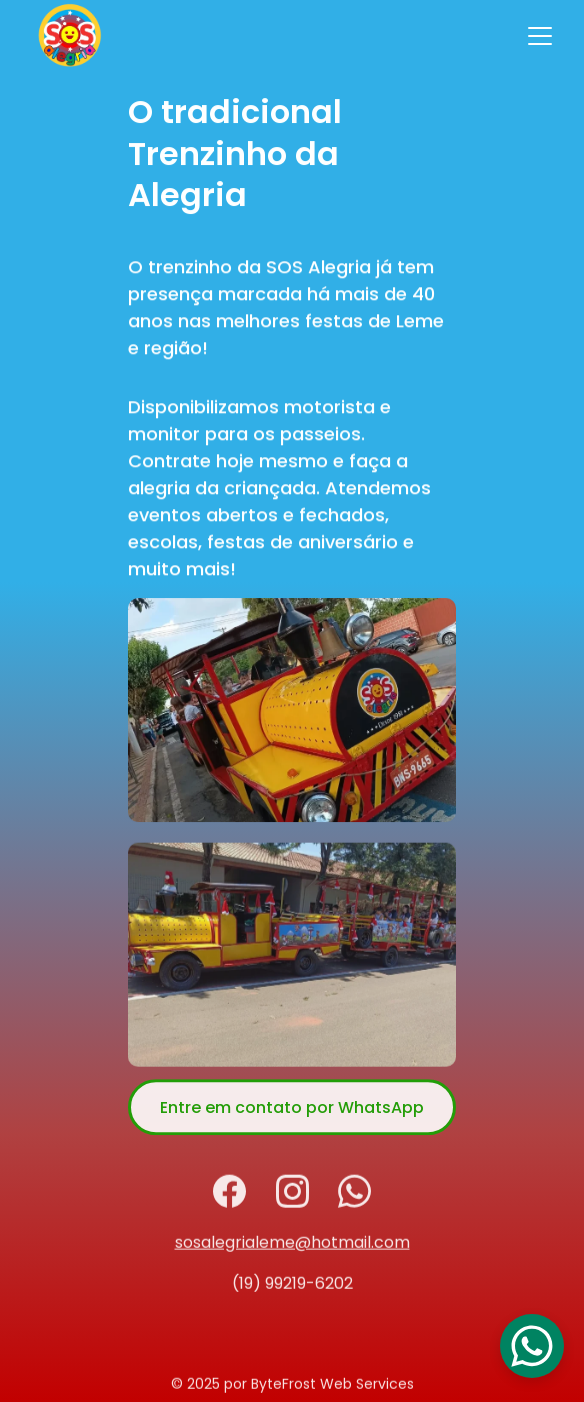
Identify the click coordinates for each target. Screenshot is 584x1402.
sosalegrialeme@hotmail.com (292, 1245)
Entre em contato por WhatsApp (292, 1114)
